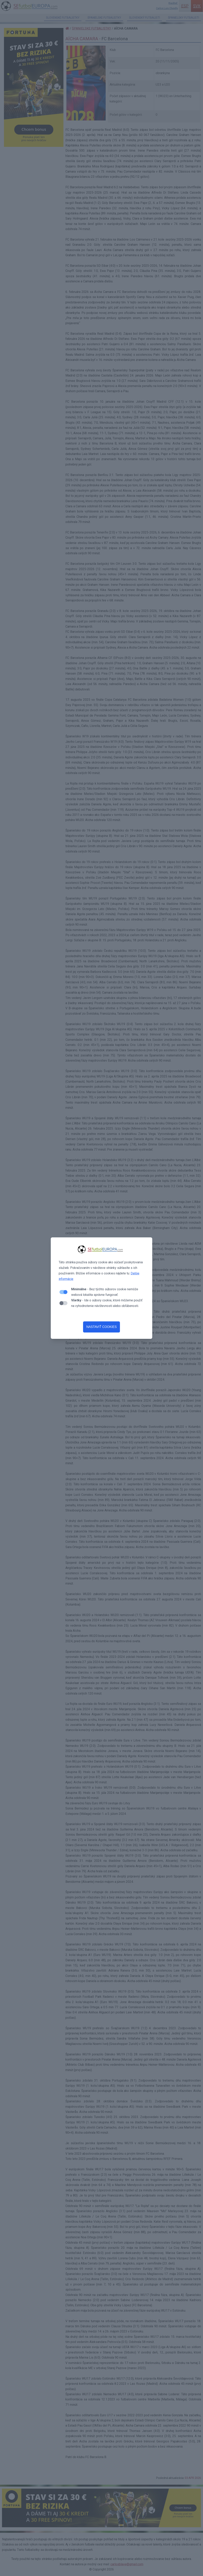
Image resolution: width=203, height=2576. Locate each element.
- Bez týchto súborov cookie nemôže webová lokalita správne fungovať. (104, 1292)
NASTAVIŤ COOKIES (101, 1327)
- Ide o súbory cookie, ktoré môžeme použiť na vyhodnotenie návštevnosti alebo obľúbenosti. (107, 1303)
